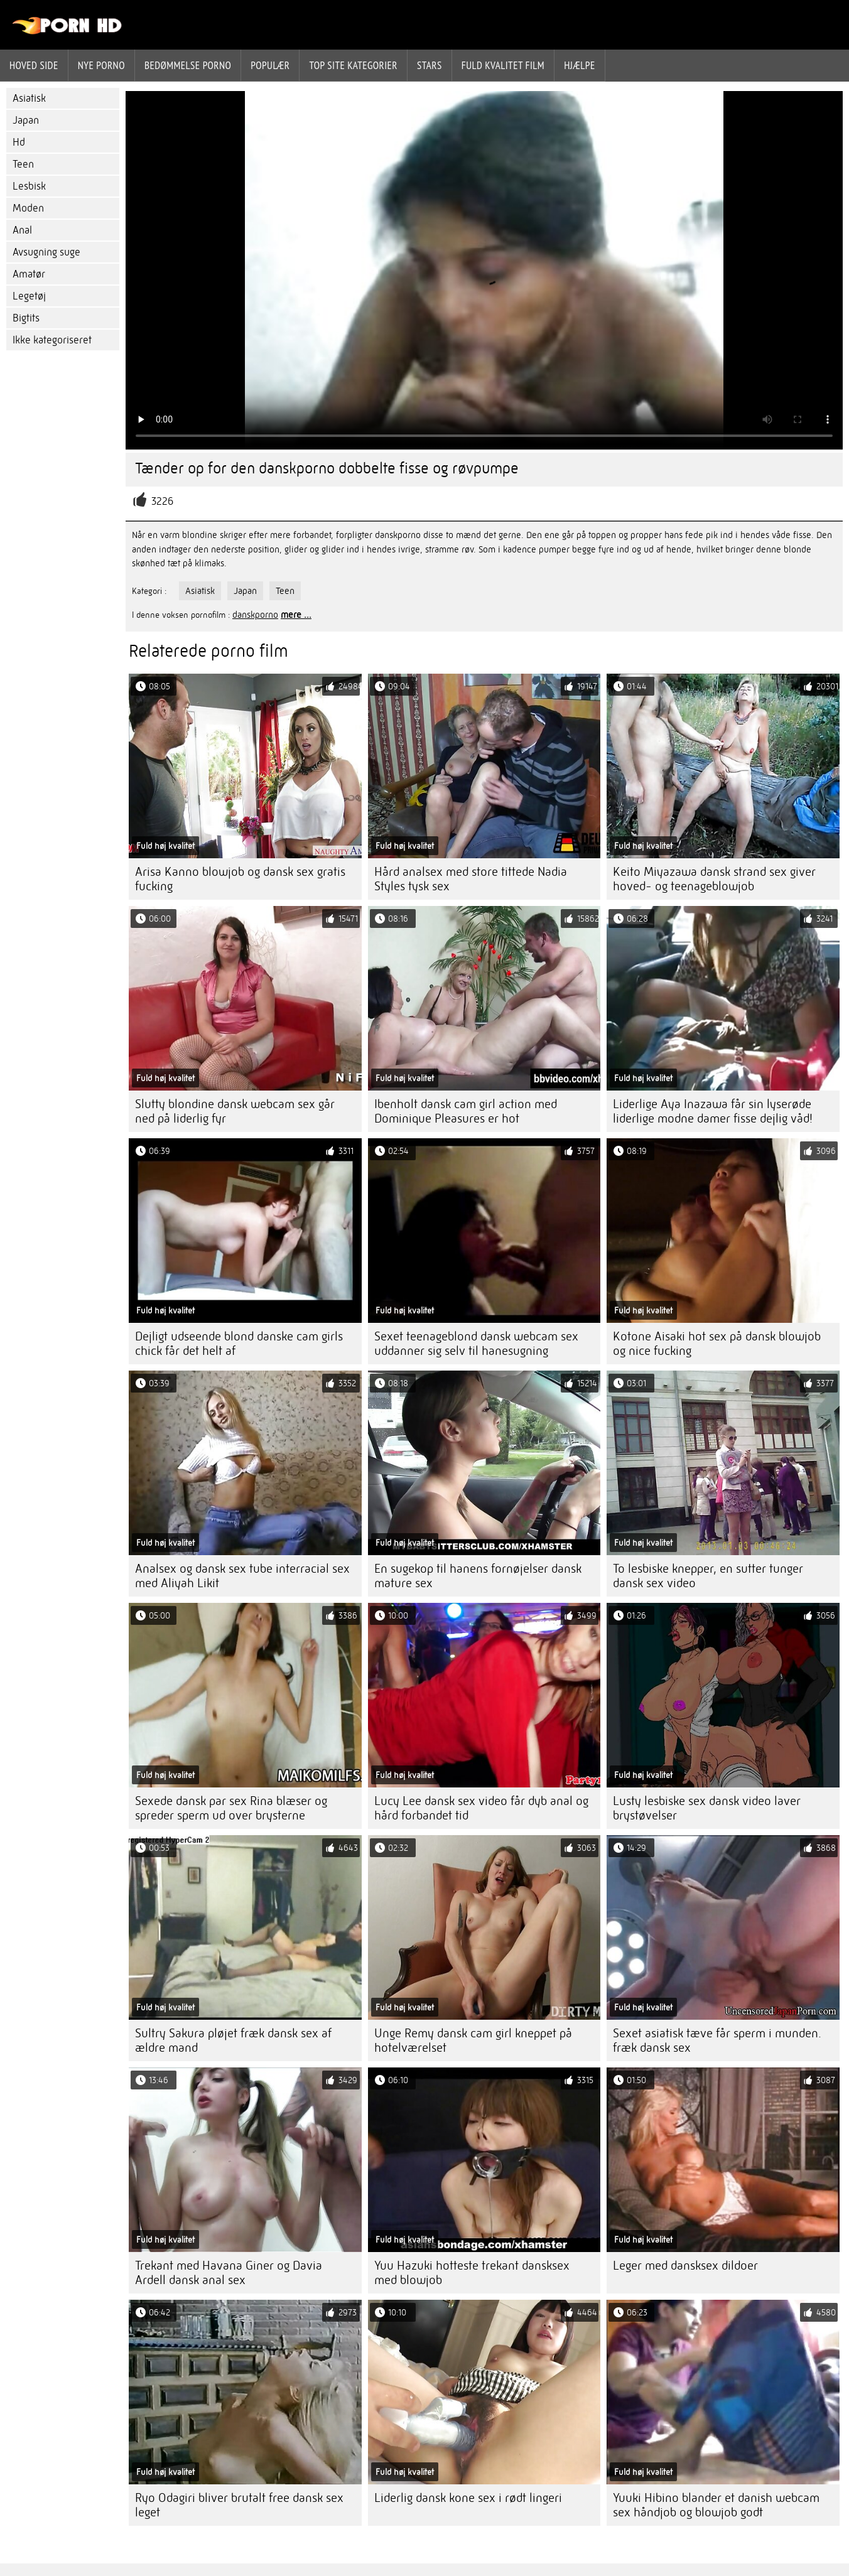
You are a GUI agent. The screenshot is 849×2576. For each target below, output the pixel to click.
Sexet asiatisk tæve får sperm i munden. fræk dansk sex (717, 2040)
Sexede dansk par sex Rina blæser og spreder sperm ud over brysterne (231, 1808)
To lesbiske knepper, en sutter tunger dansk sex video (708, 1575)
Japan (26, 120)
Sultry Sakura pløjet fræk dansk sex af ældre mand (233, 2040)
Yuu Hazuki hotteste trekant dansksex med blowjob (472, 2272)
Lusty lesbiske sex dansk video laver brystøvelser (707, 1808)
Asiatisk (29, 98)
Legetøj (29, 296)
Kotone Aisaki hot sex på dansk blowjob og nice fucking (717, 1343)
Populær (270, 65)
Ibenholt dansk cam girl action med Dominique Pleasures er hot (465, 1111)
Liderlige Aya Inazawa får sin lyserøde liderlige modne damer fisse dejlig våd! (713, 1111)
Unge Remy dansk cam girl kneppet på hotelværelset (473, 2040)
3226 (162, 501)
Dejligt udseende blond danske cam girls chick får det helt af (239, 1343)
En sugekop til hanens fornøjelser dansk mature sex (477, 1575)
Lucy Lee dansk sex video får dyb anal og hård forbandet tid (481, 1808)
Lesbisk (29, 186)
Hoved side (33, 65)
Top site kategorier (353, 65)
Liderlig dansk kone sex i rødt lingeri (468, 2498)
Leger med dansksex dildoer (685, 2265)
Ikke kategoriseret (52, 340)
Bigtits (26, 318)
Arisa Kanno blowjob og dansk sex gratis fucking (240, 879)
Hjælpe (579, 65)
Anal (22, 230)
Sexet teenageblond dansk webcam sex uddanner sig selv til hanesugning (476, 1343)
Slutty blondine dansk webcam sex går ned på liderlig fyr (235, 1111)
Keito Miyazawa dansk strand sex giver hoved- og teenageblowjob (714, 879)
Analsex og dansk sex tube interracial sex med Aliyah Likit (242, 1575)
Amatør (29, 274)
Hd (19, 142)
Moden (28, 208)
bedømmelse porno (187, 65)
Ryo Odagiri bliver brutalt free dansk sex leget (239, 2505)
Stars (429, 65)
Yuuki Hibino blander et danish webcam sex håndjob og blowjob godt (716, 2505)
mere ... (296, 614)
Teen (23, 164)
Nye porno (101, 65)
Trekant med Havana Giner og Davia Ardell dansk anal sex (228, 2272)
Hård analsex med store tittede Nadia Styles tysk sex (470, 879)
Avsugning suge (46, 252)
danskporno (255, 614)
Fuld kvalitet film (503, 65)
